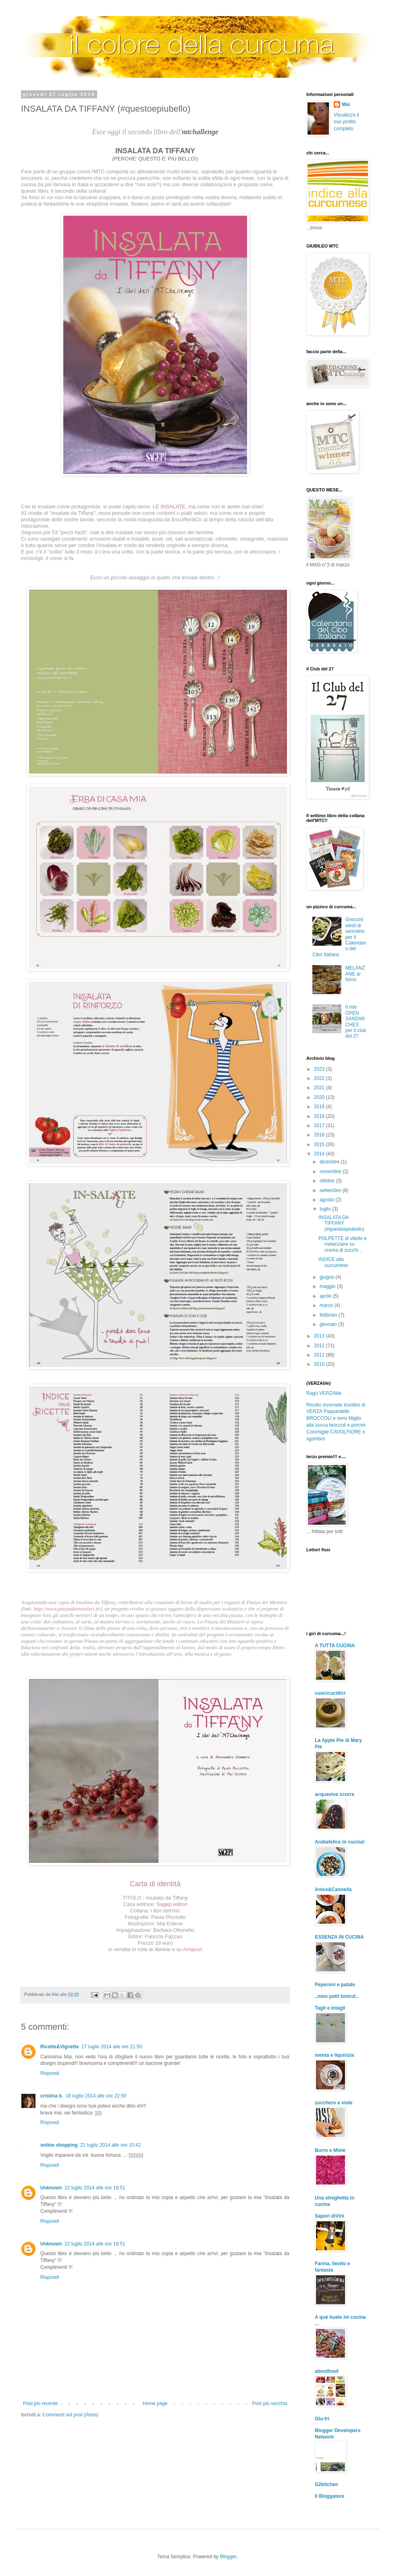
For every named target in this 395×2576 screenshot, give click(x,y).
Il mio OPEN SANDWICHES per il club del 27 (355, 1021)
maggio (328, 1286)
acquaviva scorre (334, 1794)
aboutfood (327, 2371)
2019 (320, 1106)
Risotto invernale (324, 1405)
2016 (320, 1135)
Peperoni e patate (335, 1984)
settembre (331, 1190)
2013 (320, 1336)
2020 (320, 1097)
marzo (327, 1305)
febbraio (329, 1315)
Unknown (51, 2188)
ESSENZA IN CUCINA (339, 1937)
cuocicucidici (330, 1693)
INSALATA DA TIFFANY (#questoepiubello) (341, 1223)
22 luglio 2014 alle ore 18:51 (94, 2188)
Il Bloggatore (329, 2496)
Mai (346, 104)
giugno (327, 1277)
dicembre (330, 1162)
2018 (320, 1116)
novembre (331, 1171)
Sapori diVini (329, 2216)
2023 (320, 1069)
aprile (326, 1296)
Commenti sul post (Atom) (70, 2415)
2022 (320, 1078)
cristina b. (51, 2096)
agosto (327, 1200)
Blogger (228, 2556)
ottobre (328, 1181)
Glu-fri (322, 2419)
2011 (320, 1355)
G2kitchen (326, 2484)
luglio (326, 1209)
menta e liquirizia (334, 2055)
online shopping (59, 2145)
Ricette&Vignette (59, 2047)
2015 (320, 1144)
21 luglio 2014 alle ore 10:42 (110, 2145)
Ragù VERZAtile (323, 1393)
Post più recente (40, 2403)
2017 (320, 1125)
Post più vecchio (269, 2403)
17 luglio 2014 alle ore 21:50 (111, 2047)
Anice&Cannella (333, 1889)
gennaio (329, 1324)
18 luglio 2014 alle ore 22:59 (96, 2096)
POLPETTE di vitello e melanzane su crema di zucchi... (342, 1244)
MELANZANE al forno (355, 973)
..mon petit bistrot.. (336, 1996)
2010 (320, 1364)
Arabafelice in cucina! (340, 1842)
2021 (320, 1087)
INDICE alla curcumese (333, 1262)
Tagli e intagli (330, 2008)
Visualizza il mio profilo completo (346, 121)
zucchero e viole (333, 2103)
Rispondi (49, 2073)
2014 (320, 1154)
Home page (155, 2403)
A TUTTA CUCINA (335, 1645)
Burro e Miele (330, 2150)
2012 (320, 1345)
